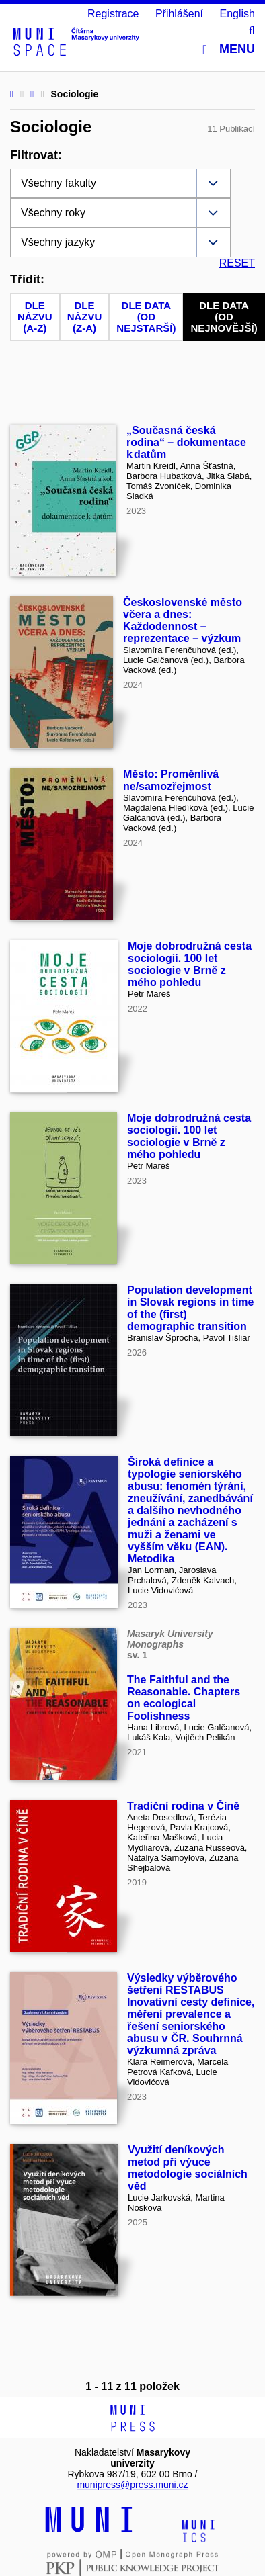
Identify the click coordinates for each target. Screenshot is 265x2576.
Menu (228, 49)
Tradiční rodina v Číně (183, 1806)
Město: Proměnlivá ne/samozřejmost (171, 780)
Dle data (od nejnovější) (223, 317)
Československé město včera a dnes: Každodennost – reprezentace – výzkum (182, 620)
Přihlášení (179, 13)
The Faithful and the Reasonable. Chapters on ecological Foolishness (183, 1698)
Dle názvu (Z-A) (84, 317)
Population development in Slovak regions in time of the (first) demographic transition (190, 1308)
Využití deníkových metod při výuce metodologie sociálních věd (188, 2168)
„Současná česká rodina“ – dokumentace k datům (186, 442)
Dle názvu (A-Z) (34, 317)
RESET (237, 263)
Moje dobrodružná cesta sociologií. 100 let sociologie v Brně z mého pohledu (190, 964)
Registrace (113, 13)
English (237, 13)
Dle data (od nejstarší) (146, 317)
